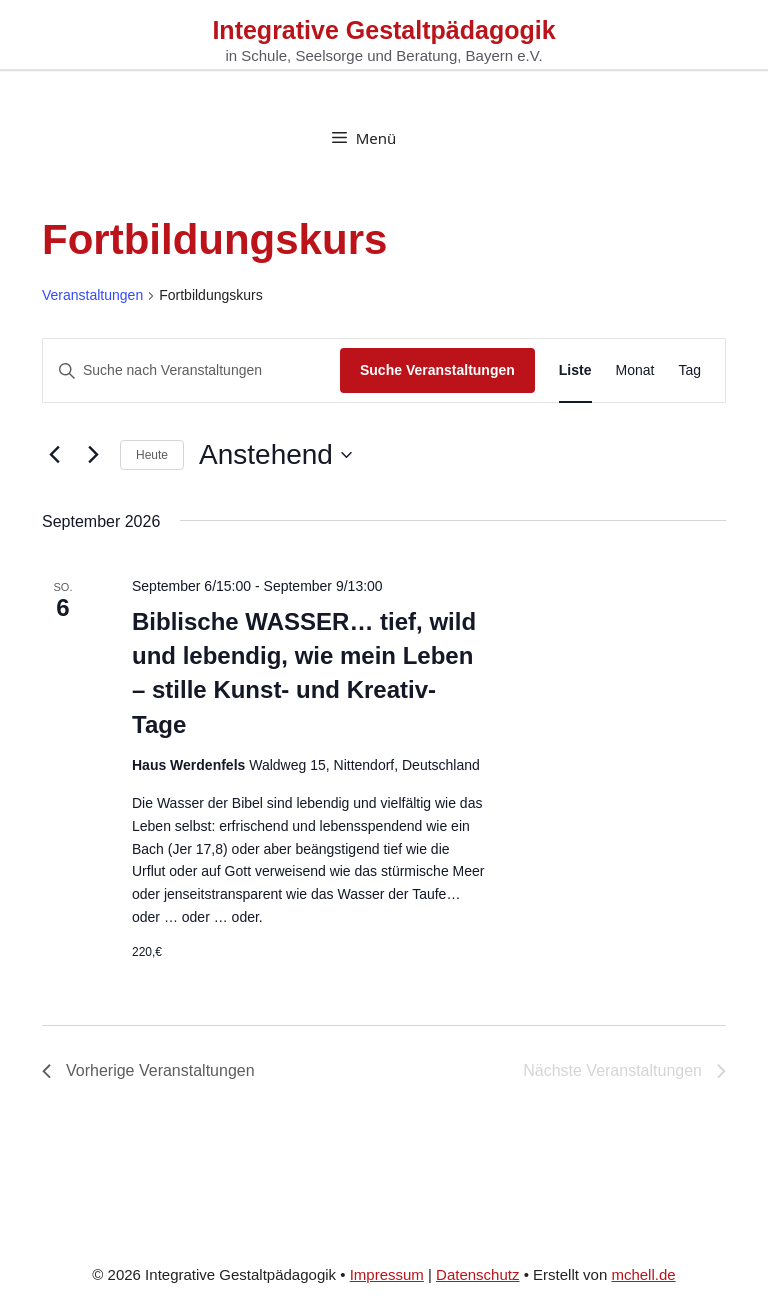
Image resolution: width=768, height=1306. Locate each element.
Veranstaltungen (92, 295)
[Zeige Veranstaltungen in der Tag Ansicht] (689, 370)
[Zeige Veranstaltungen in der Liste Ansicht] (575, 370)
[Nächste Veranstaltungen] (93, 455)
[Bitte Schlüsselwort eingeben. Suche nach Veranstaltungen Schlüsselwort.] (191, 370)
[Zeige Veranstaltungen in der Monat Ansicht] (635, 370)
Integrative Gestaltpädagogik (383, 30)
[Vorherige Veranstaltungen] (54, 455)
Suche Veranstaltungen (437, 370)
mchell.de (643, 1274)
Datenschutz (477, 1274)
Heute (152, 455)
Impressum (387, 1274)
